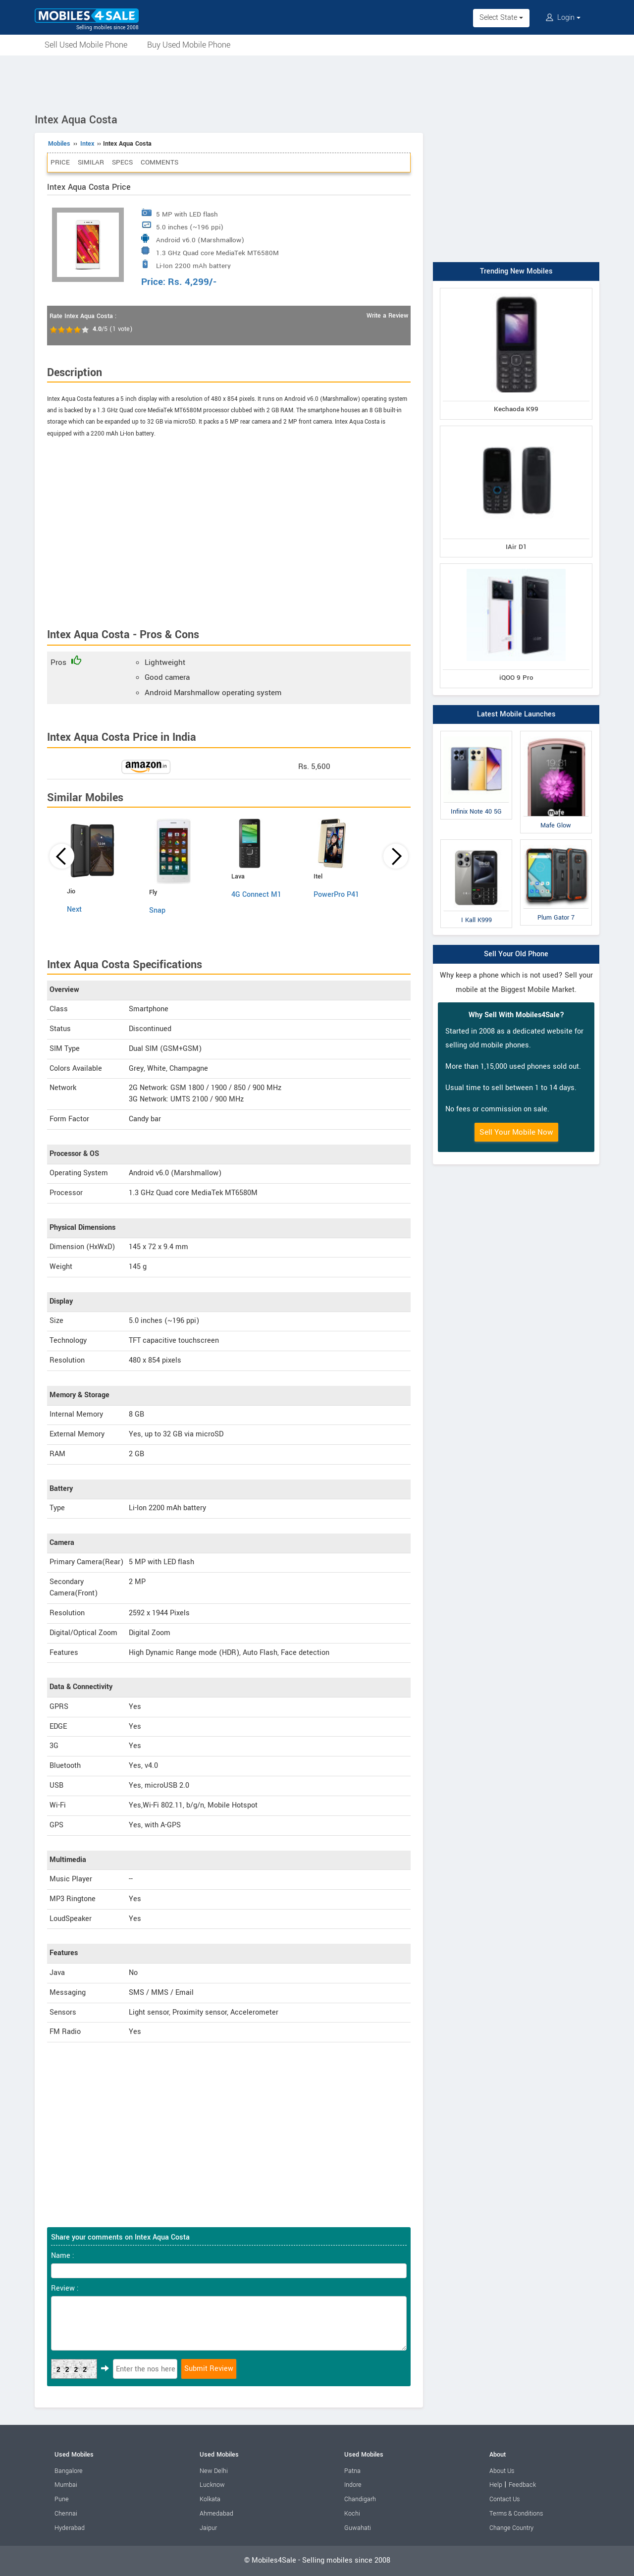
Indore (353, 2484)
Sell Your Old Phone (516, 954)
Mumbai (65, 2484)
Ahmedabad (216, 2513)
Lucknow (212, 2484)
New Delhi (214, 2470)
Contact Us (504, 2499)
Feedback (522, 2484)
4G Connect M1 (256, 894)
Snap (157, 910)
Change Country (511, 2527)
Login (563, 17)
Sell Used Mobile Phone (86, 45)
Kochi (352, 2513)
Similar (91, 162)
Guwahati (357, 2527)
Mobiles (59, 143)
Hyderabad (69, 2527)
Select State (501, 17)
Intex (87, 143)
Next (74, 909)
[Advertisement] (317, 82)
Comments (159, 162)
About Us (501, 2470)
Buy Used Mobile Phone (188, 45)
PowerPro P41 (336, 894)
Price (60, 162)
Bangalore (68, 2470)
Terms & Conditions (516, 2513)
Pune (61, 2499)
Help (495, 2484)
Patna (352, 2470)
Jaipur (208, 2527)
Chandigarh (360, 2499)
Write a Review (387, 315)
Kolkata (210, 2499)
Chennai (65, 2513)
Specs (122, 162)
